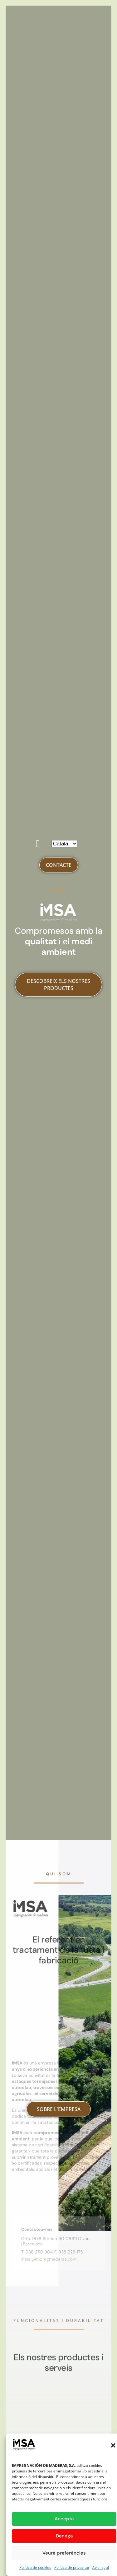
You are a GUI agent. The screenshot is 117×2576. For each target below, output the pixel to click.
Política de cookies (35, 2567)
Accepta (64, 2519)
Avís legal (100, 2567)
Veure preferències (64, 2553)
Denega (64, 2536)
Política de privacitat (71, 2567)
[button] (113, 2445)
